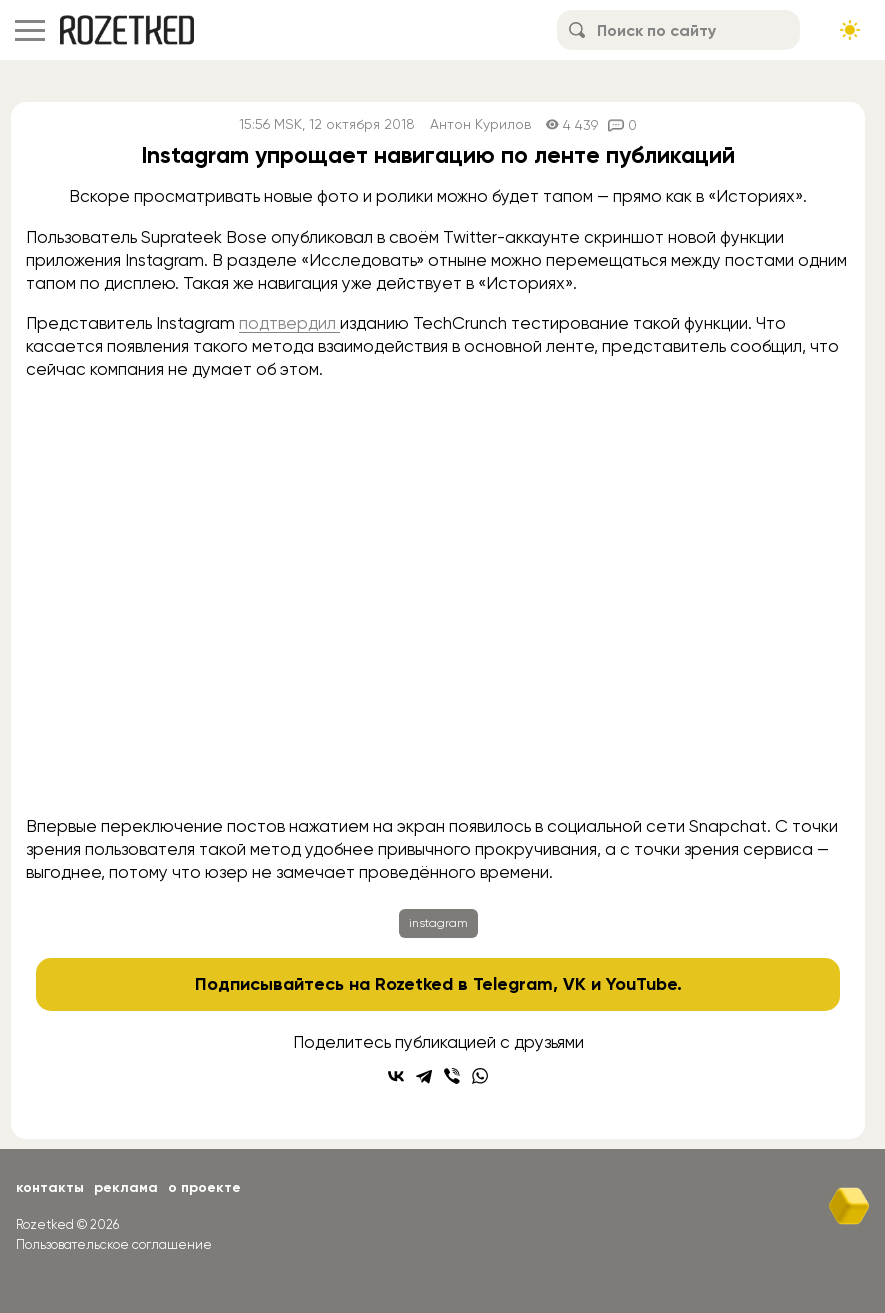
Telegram (513, 984)
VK (574, 984)
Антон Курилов (480, 124)
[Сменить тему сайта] (850, 30)
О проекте (204, 1187)
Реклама (126, 1187)
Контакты (50, 1187)
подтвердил (289, 323)
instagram (438, 923)
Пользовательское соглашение (114, 1244)
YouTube (641, 984)
